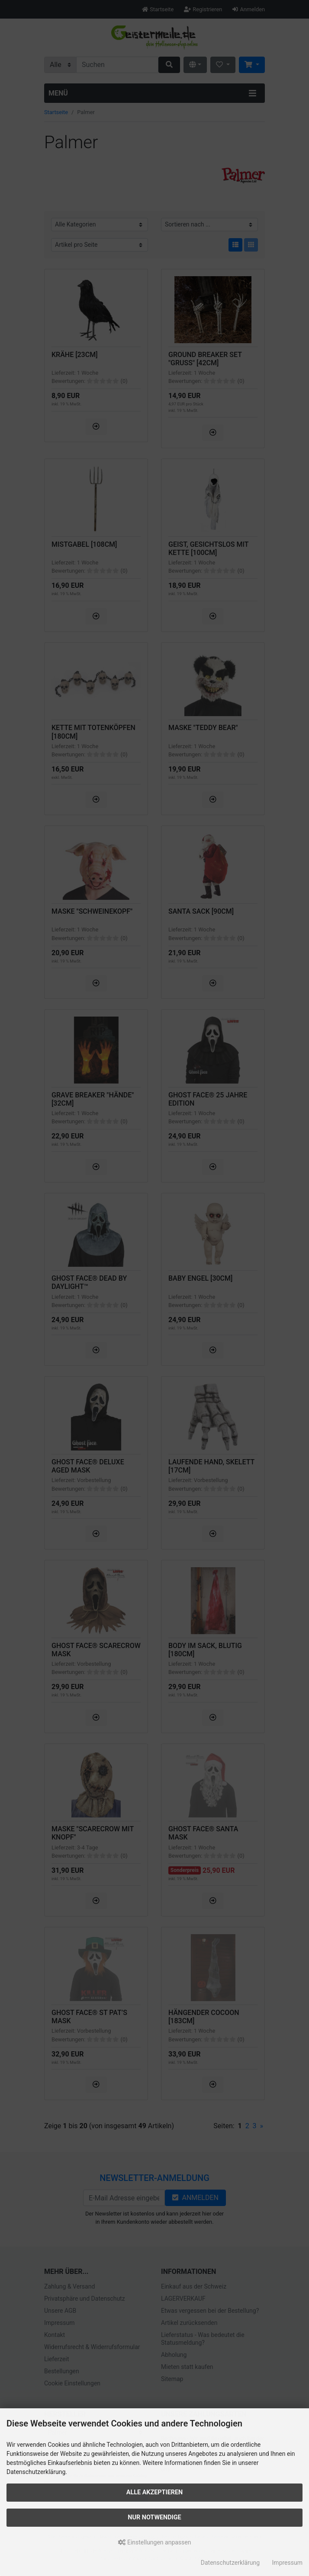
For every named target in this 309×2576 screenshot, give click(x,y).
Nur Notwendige (154, 2517)
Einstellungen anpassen (154, 2542)
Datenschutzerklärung (230, 2562)
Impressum (287, 2562)
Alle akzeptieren (154, 2492)
